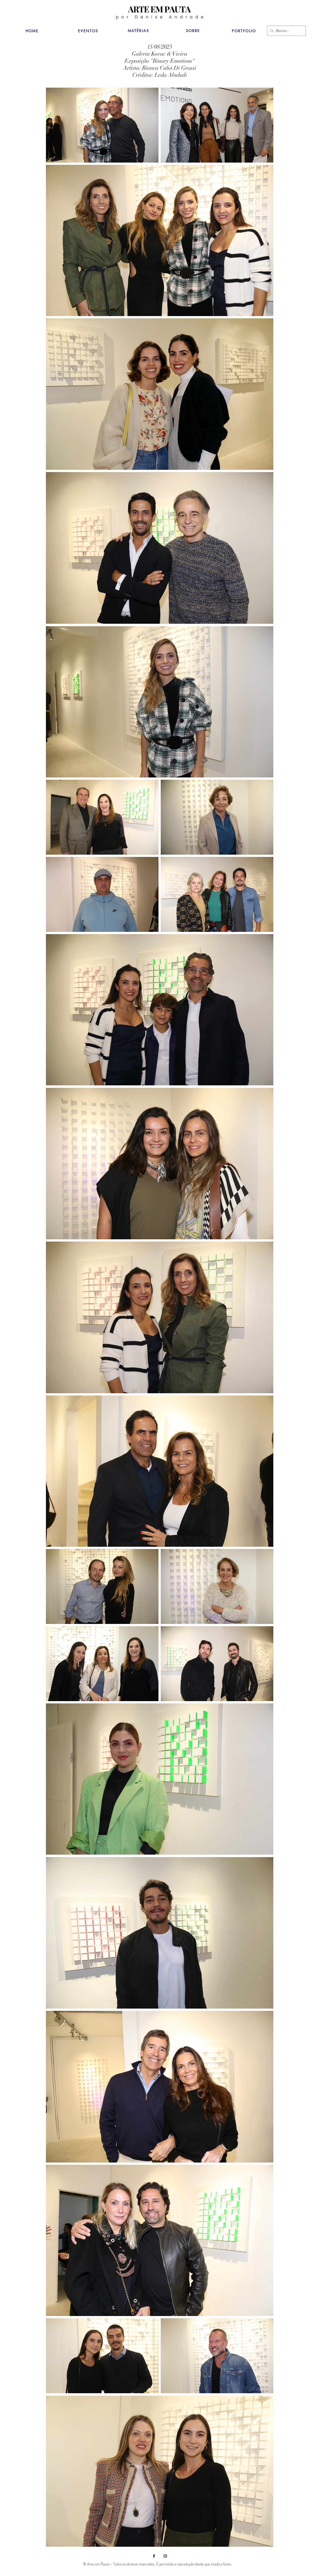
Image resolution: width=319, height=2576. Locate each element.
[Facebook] (154, 2556)
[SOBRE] (193, 30)
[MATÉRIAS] (138, 30)
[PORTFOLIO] (244, 30)
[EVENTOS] (88, 30)
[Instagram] (165, 2556)
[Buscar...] (286, 31)
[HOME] (32, 30)
